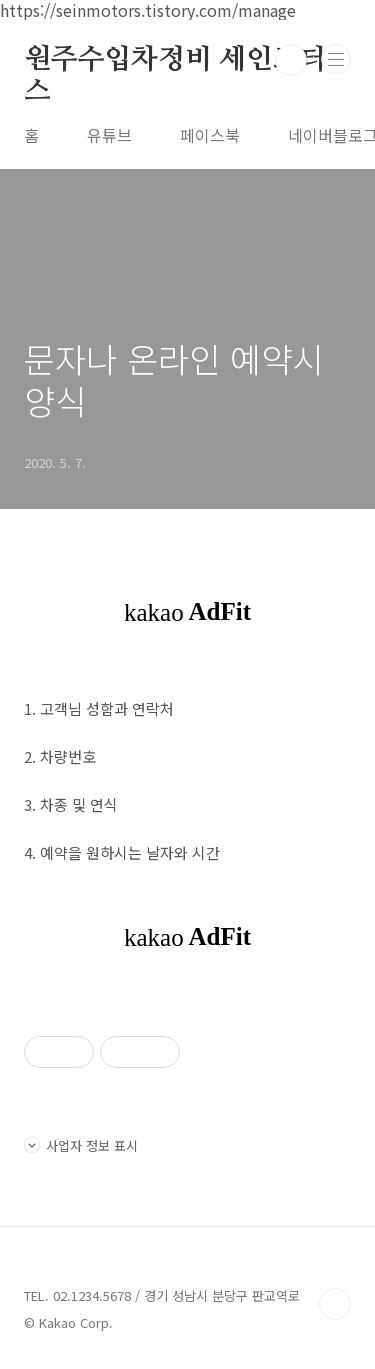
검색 (291, 60)
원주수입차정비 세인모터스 (175, 61)
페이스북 (210, 135)
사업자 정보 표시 (81, 1145)
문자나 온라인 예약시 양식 (173, 379)
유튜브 (109, 135)
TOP (335, 1304)
